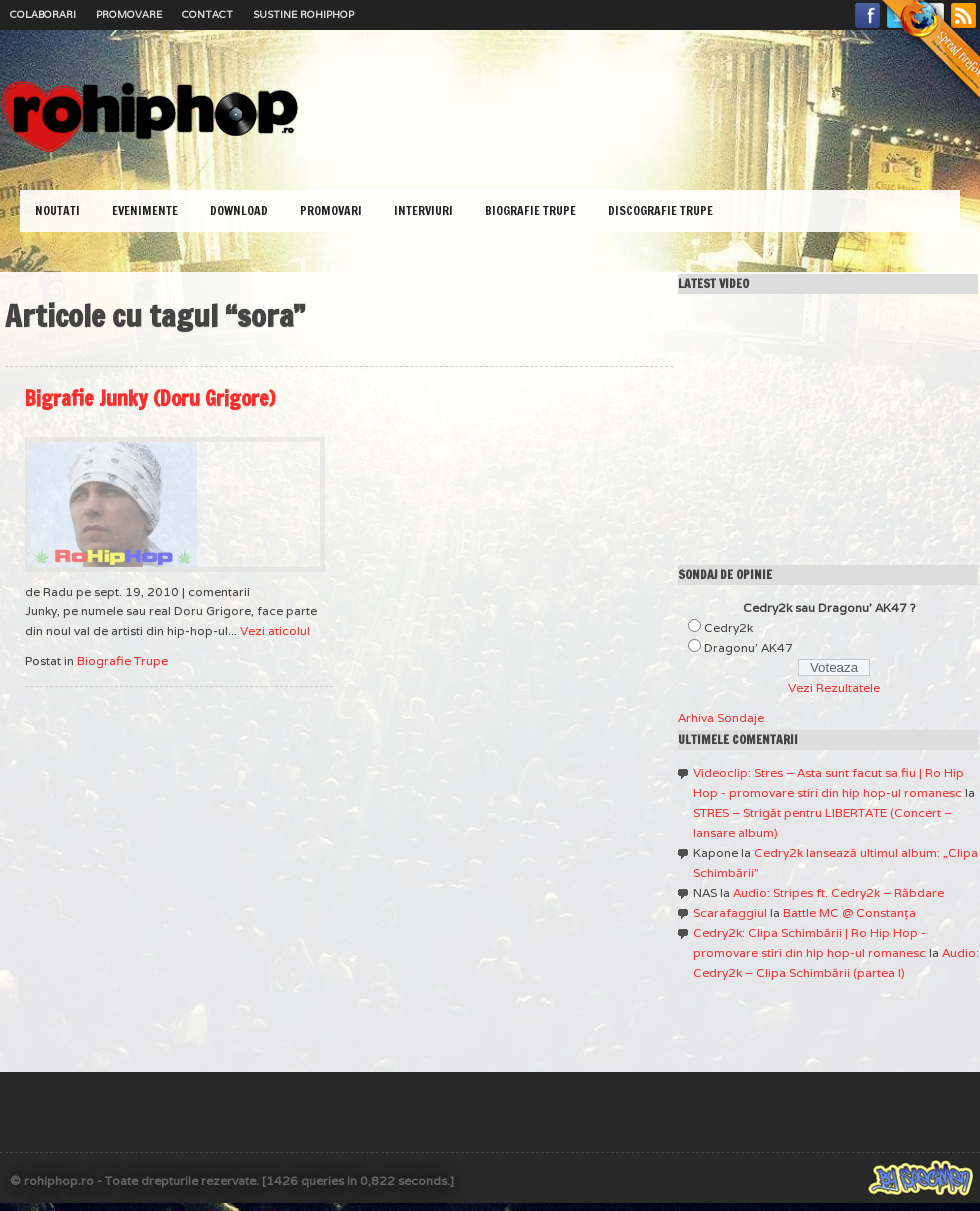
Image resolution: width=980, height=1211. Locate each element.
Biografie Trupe (530, 210)
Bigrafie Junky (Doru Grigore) (150, 398)
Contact (207, 14)
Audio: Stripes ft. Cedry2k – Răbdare (838, 892)
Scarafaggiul (730, 912)
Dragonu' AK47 (748, 647)
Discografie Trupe (660, 210)
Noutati (57, 210)
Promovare (129, 14)
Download (239, 210)
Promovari (331, 210)
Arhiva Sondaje (721, 717)
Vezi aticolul (275, 630)
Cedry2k (728, 627)
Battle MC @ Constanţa (849, 912)
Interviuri (423, 210)
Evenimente (145, 210)
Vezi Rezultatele (834, 687)
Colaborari (43, 14)
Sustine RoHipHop (303, 14)
